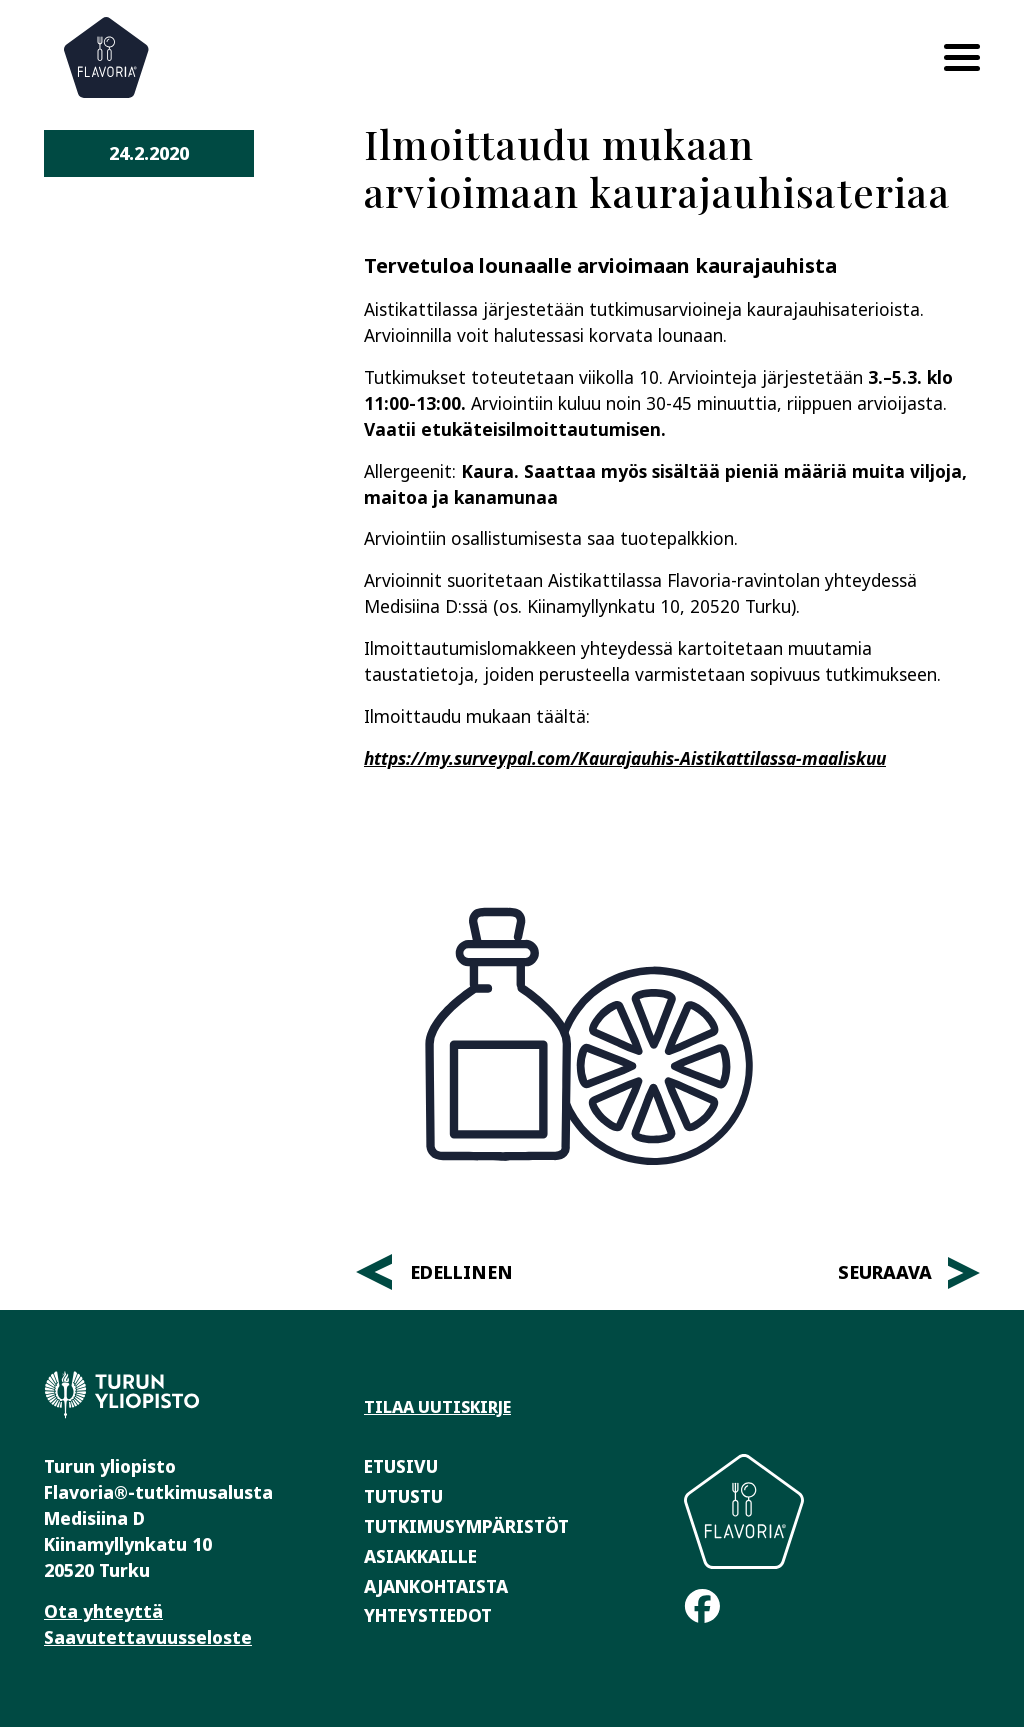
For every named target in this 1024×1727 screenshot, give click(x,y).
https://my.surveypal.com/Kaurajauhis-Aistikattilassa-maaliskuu (625, 758)
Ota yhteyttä (103, 1611)
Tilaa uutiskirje (437, 1407)
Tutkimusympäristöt (466, 1526)
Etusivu (401, 1466)
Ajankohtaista (436, 1586)
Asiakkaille (420, 1556)
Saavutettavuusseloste (148, 1637)
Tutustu (403, 1496)
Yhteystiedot (428, 1615)
